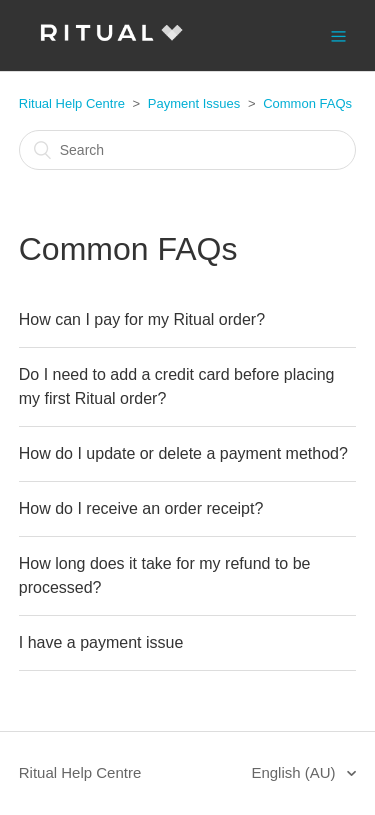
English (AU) (295, 772)
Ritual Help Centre (72, 103)
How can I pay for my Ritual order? (142, 319)
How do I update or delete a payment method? (183, 453)
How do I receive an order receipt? (141, 508)
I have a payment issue (101, 642)
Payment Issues (194, 103)
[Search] (188, 150)
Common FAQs (307, 103)
